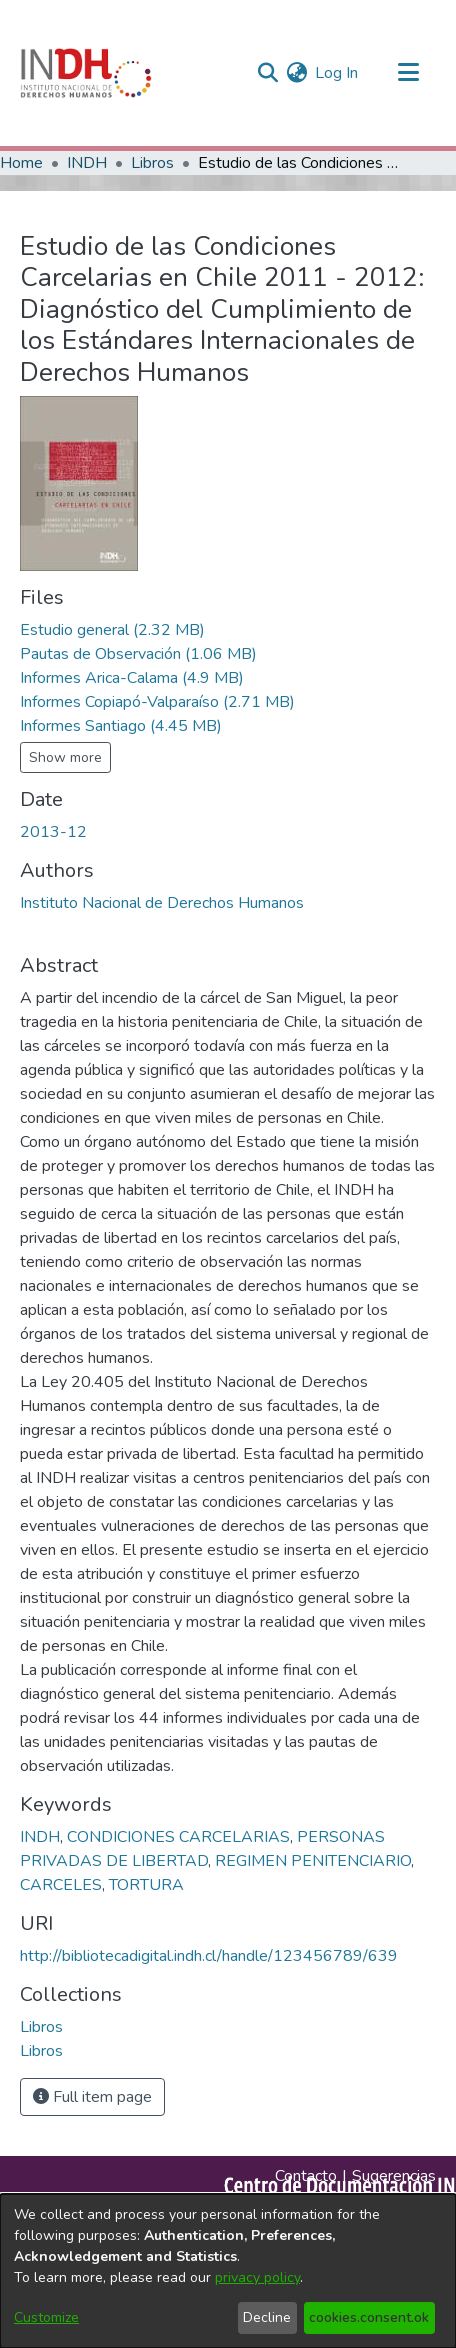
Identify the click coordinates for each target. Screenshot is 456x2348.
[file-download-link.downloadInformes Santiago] (121, 726)
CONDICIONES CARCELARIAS (178, 1837)
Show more (65, 757)
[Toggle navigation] (408, 73)
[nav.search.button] (267, 73)
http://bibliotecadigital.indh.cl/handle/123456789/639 (209, 1956)
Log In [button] (337, 73)
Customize (46, 2317)
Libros (152, 163)
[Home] (86, 73)
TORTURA (146, 1885)
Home (21, 163)
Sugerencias (394, 2176)
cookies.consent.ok (369, 2317)
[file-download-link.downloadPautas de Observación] (138, 654)
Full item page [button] (92, 2097)
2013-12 (53, 832)
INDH (87, 163)
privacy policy (257, 2277)
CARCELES (61, 1885)
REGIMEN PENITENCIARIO (313, 1861)
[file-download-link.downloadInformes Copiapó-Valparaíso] (157, 702)
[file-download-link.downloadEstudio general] (112, 630)
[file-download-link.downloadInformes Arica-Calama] (132, 678)
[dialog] (228, 2271)
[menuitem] (296, 73)
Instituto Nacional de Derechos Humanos (162, 903)
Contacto (306, 2176)
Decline (267, 2317)
